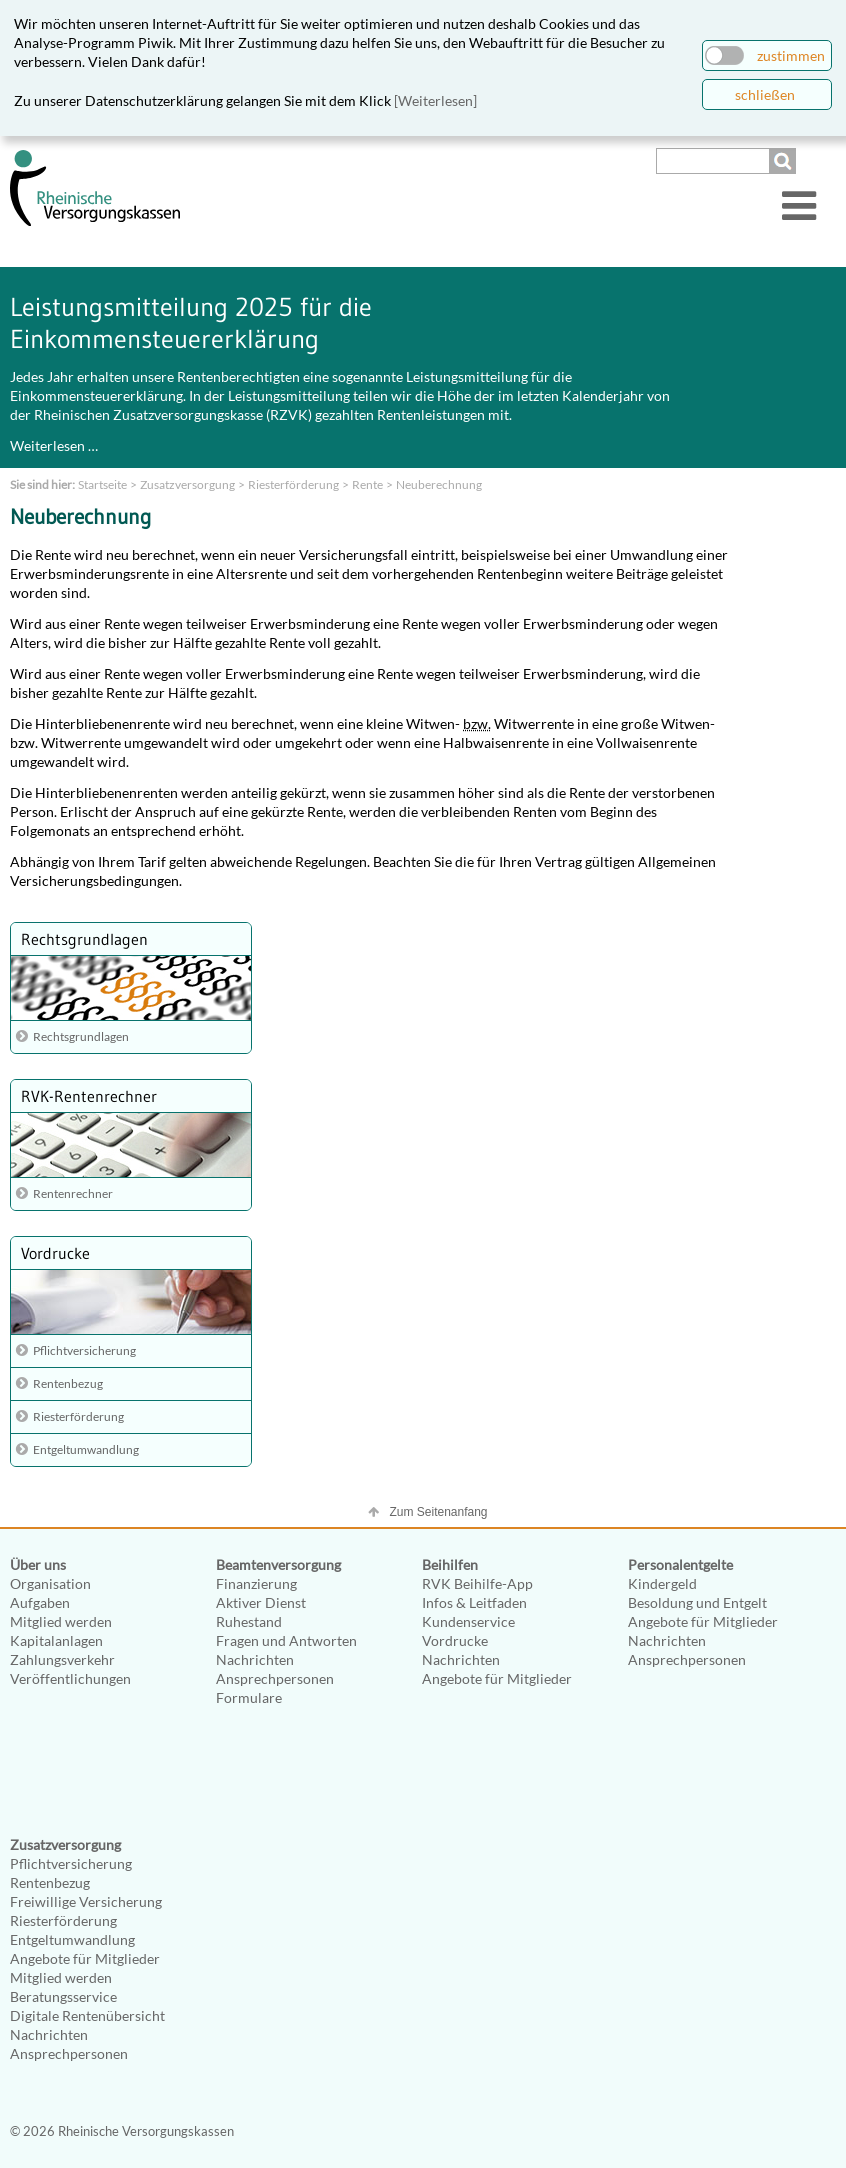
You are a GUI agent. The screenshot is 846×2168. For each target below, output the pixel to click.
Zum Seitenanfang (438, 1512)
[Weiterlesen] (435, 100)
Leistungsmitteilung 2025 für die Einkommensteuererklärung (191, 323)
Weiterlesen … (54, 445)
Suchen (785, 161)
